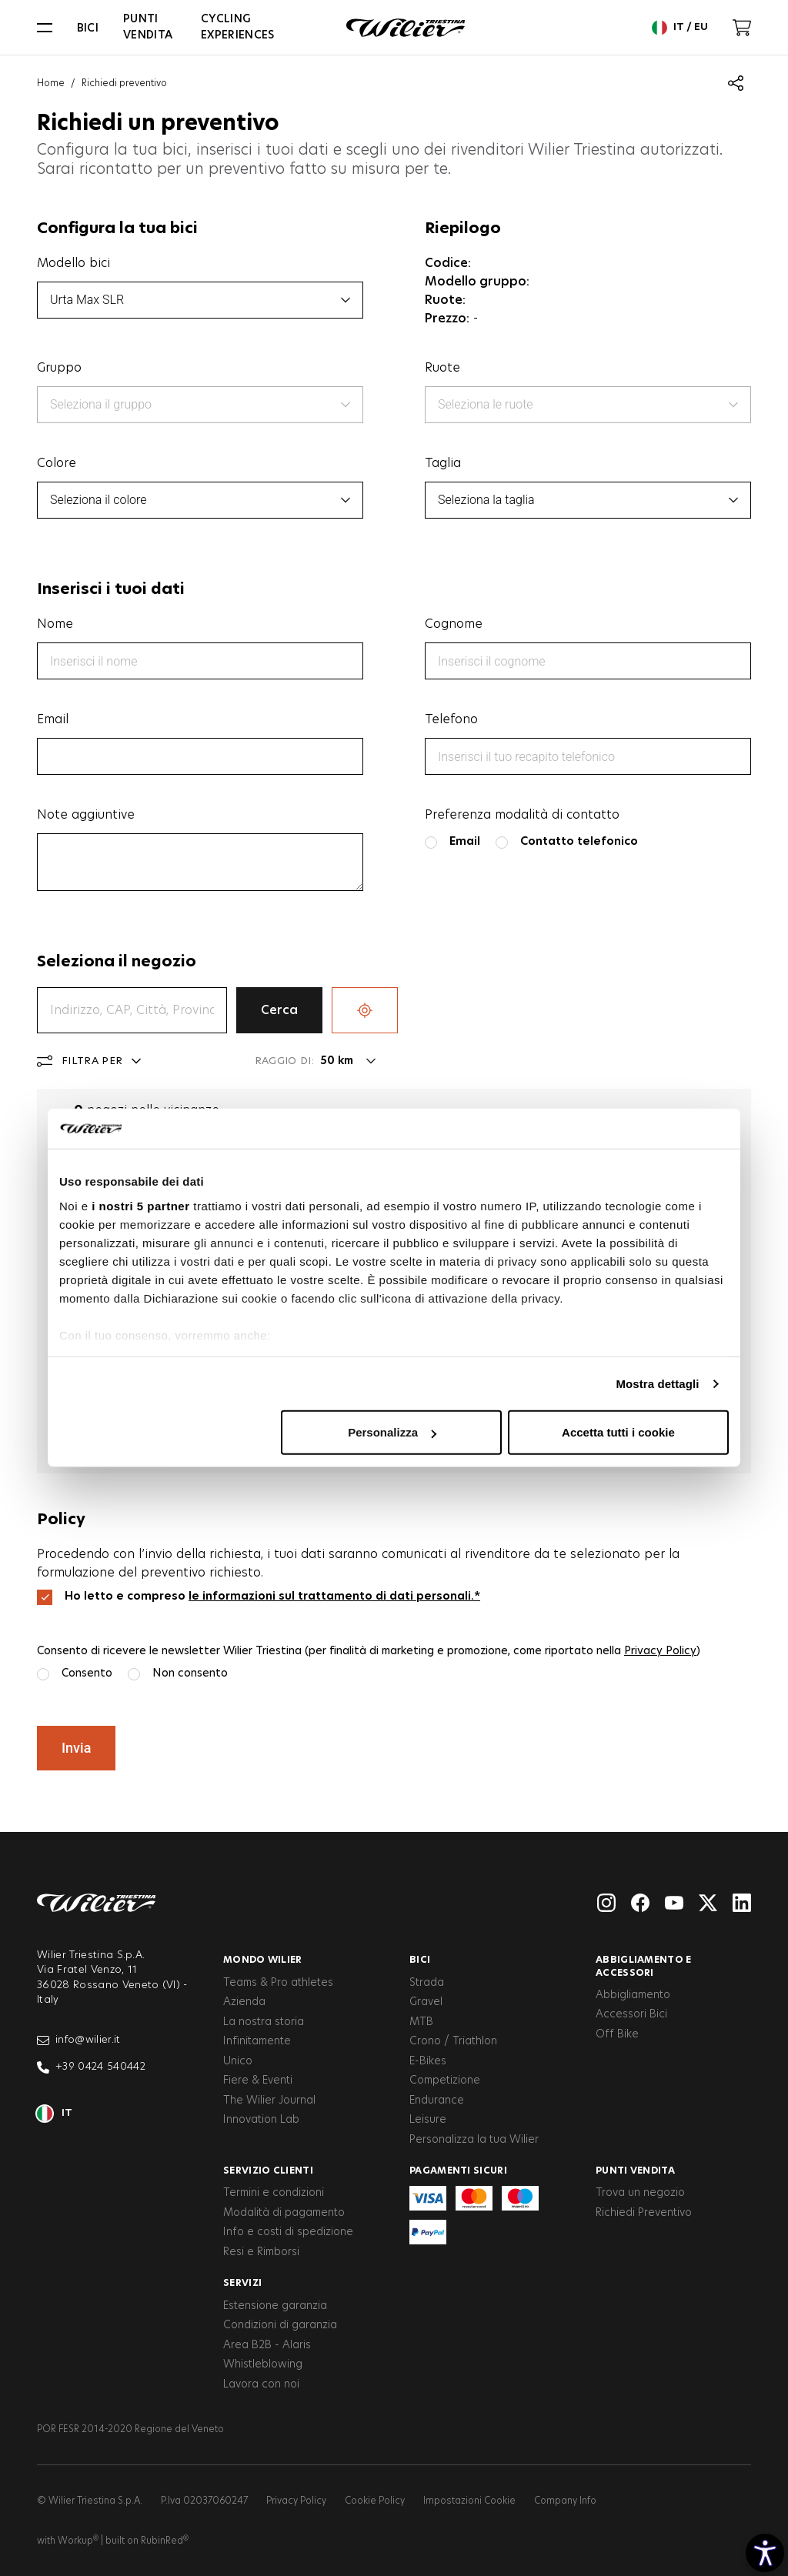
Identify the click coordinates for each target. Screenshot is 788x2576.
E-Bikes (427, 2061)
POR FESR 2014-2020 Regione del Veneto (130, 2429)
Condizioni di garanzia (280, 2325)
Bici (87, 28)
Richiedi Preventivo (644, 2212)
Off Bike (617, 2034)
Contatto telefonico (579, 841)
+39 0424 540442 (91, 2067)
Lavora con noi (261, 2384)
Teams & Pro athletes (278, 1982)
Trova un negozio (640, 2192)
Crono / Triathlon (453, 2041)
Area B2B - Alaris (267, 2345)
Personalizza (392, 1432)
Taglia (443, 463)
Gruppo (59, 368)
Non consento (190, 1673)
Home (51, 83)
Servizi (242, 2282)
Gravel (425, 2002)
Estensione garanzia (275, 2306)
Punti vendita (147, 27)
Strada (426, 1982)
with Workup (67, 2540)
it (55, 2113)
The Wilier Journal (269, 2100)
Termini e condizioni (273, 2192)
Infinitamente (257, 2041)
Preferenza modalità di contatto (522, 815)
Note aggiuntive (86, 815)
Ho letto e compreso (272, 1596)
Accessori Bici (631, 2014)
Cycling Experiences (238, 27)
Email (52, 719)
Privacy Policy (660, 1651)
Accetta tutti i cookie (618, 1432)
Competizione (444, 2080)
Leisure (427, 2119)
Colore (56, 463)
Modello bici (73, 263)
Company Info (565, 2500)
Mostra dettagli (657, 1383)
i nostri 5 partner (140, 1206)
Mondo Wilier (262, 1959)
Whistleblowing (262, 2364)
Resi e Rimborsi (261, 2252)
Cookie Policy (375, 2500)
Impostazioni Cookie (469, 2500)
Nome (55, 624)
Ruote (442, 368)
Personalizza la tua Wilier (474, 2139)
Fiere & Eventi (257, 2080)
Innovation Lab (261, 2119)
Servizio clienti (268, 2170)
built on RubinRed (147, 2540)
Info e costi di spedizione (288, 2232)
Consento (87, 1673)
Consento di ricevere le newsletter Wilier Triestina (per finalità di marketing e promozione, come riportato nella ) (368, 1651)
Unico (237, 2061)
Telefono (451, 719)
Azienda (244, 2002)
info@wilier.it (79, 2040)
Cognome (453, 624)
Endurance (436, 2100)
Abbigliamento (633, 1995)
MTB (421, 2022)
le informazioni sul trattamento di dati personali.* (334, 1596)
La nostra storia (263, 2022)
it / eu (680, 27)
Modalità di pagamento (284, 2212)
